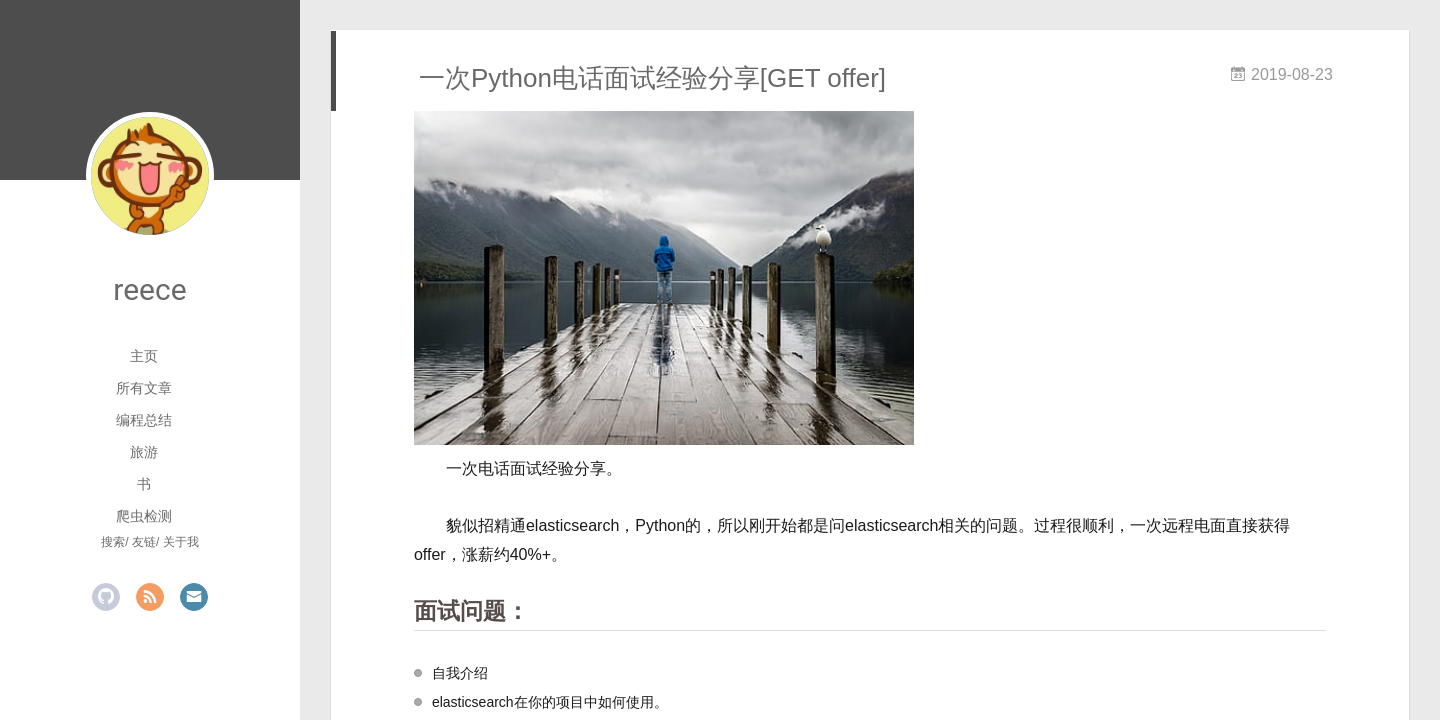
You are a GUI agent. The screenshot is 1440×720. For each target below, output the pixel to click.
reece (149, 289)
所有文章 (144, 388)
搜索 (113, 542)
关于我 (181, 542)
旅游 (144, 452)
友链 (144, 542)
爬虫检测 (144, 516)
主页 (144, 356)
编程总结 (144, 420)
